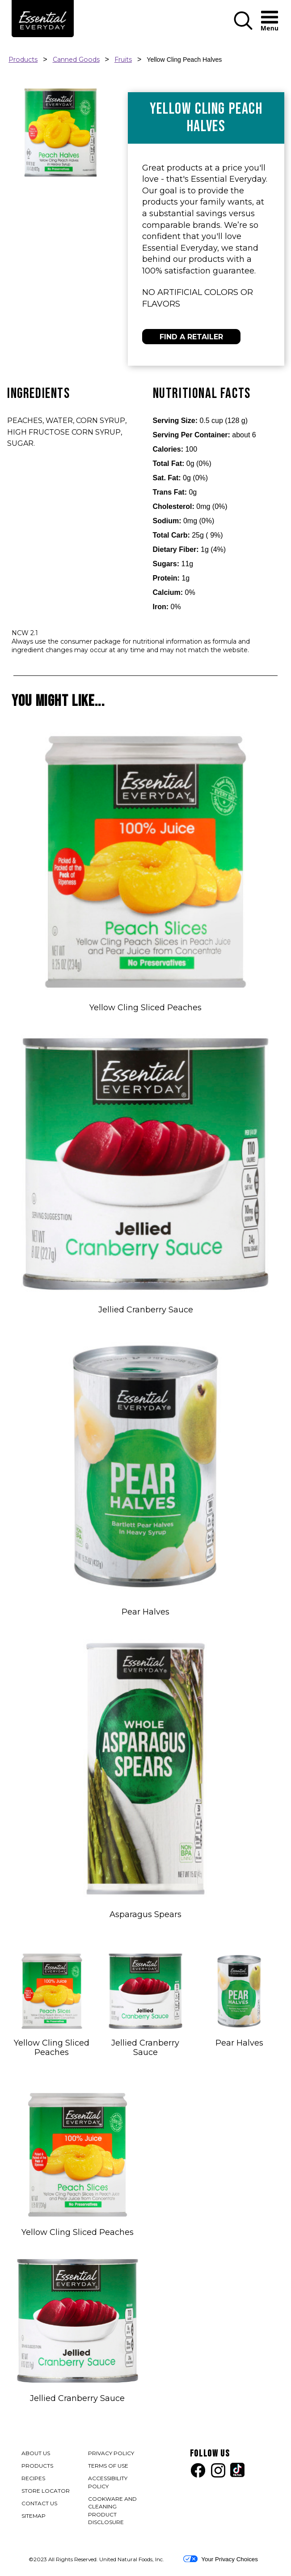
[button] (243, 28)
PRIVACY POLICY (111, 2454)
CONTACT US (39, 2503)
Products (23, 60)
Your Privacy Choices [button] (220, 2559)
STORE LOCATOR (45, 2490)
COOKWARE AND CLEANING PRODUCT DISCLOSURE (113, 2511)
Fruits (123, 60)
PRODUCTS (37, 2465)
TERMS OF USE (108, 2466)
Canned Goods (76, 60)
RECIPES (33, 2478)
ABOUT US (35, 2453)
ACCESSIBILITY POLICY (109, 2483)
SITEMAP (33, 2515)
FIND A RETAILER (191, 337)
